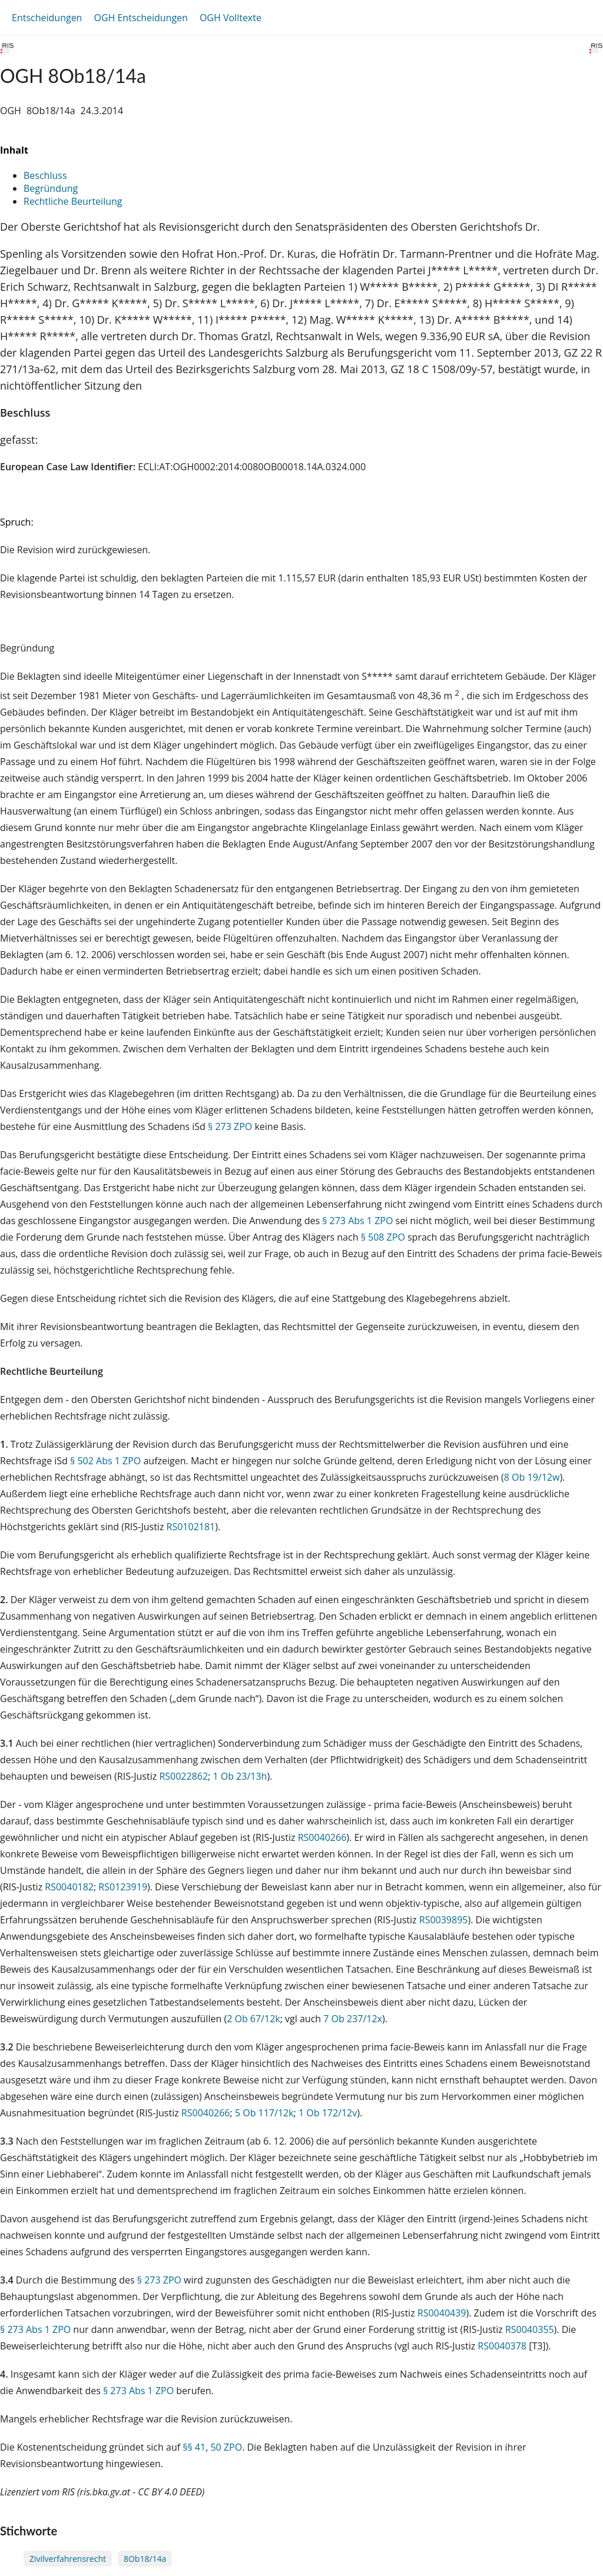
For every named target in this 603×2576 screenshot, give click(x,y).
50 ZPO (226, 2447)
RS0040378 (502, 2345)
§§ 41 (194, 2447)
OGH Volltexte (230, 17)
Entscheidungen (47, 17)
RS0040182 (69, 1886)
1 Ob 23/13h (240, 1776)
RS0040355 (529, 2329)
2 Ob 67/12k (253, 2018)
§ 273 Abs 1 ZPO (357, 1220)
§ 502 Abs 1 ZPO (105, 1460)
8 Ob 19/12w (532, 1477)
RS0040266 (322, 1837)
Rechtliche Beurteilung (73, 201)
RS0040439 (442, 2312)
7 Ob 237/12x (352, 2018)
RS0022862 (183, 1776)
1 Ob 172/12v (328, 2112)
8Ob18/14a (145, 2558)
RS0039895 (443, 1919)
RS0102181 (191, 1526)
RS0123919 (122, 1886)
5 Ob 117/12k (264, 2112)
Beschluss (45, 175)
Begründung (51, 188)
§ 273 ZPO (230, 1126)
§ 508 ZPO (383, 1237)
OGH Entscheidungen (140, 17)
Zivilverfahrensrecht (67, 2558)
